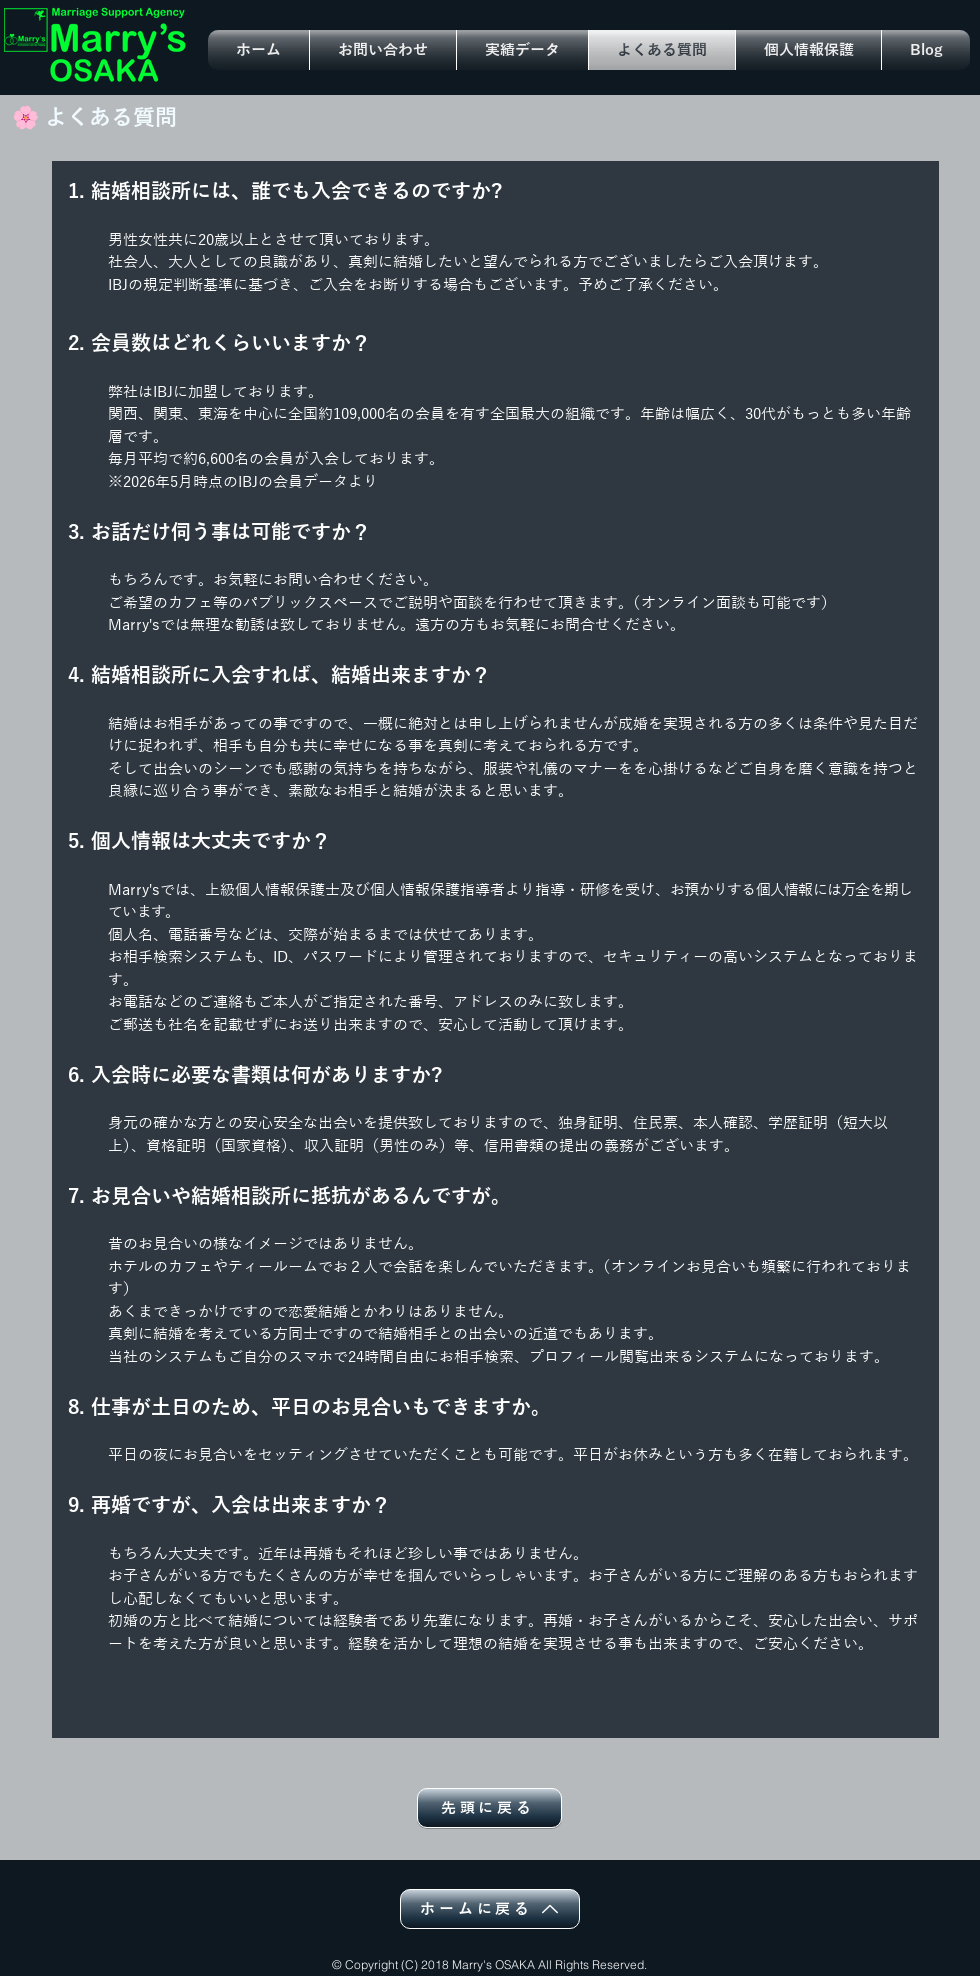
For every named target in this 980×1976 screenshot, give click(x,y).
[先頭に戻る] (489, 1808)
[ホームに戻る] (490, 1909)
